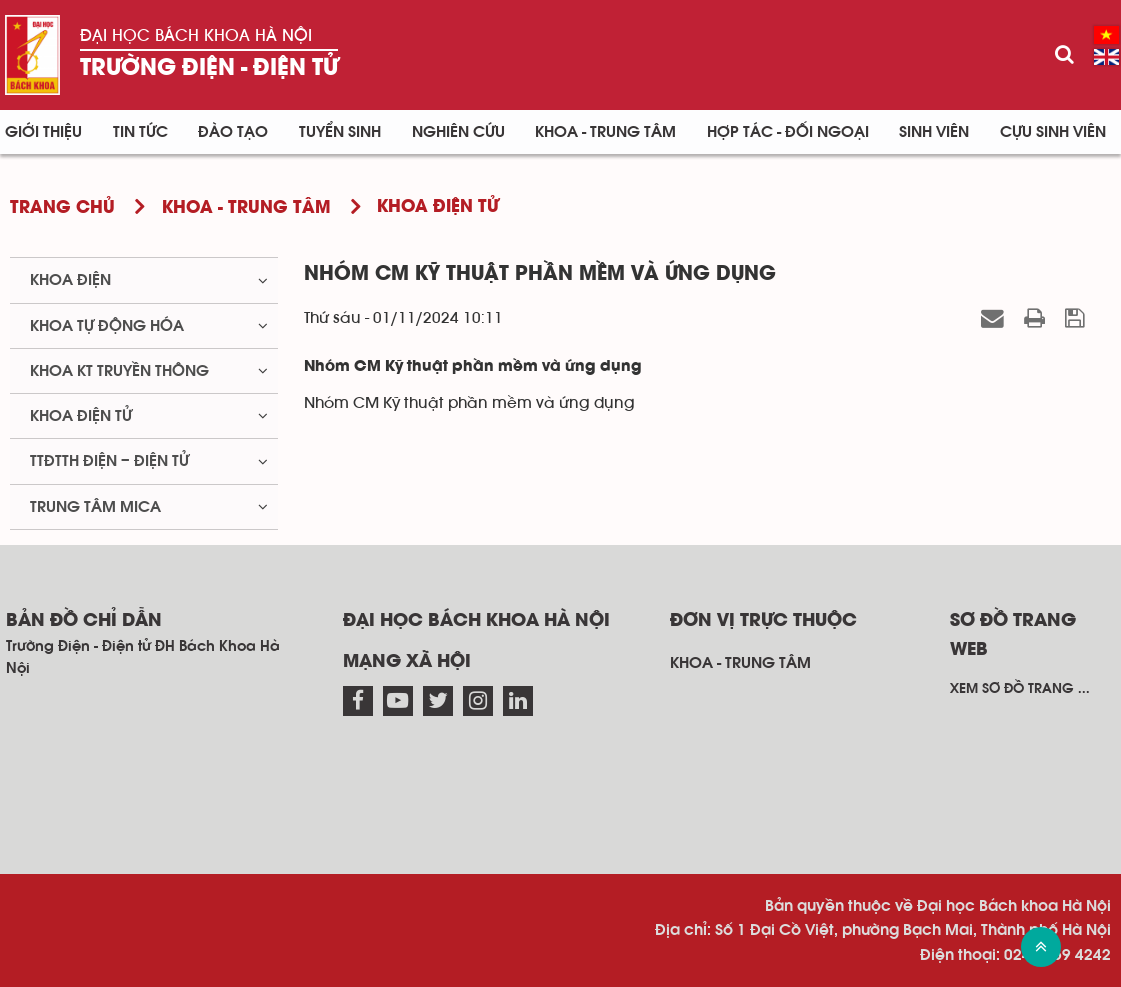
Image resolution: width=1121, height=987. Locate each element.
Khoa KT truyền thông (119, 371)
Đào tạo (233, 132)
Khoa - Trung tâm (605, 132)
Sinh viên (934, 132)
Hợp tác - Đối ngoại (788, 132)
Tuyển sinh (340, 132)
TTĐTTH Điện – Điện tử (109, 461)
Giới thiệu (43, 132)
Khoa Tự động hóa (107, 326)
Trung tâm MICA (95, 507)
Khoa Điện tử (81, 416)
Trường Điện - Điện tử (209, 68)
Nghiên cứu (458, 132)
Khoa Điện (70, 280)
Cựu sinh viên (1053, 132)
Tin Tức (140, 132)
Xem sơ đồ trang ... (1020, 689)
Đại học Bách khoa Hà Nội (196, 35)
